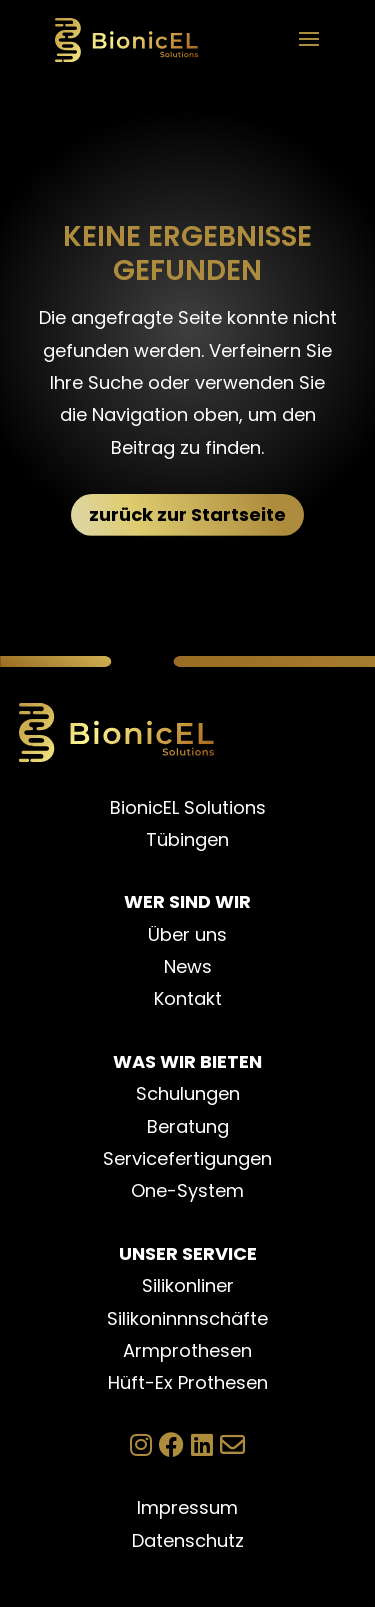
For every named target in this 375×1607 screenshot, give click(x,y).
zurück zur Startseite (187, 514)
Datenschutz (188, 1540)
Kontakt (188, 998)
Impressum (187, 1507)
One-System (187, 1190)
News (188, 966)
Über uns (187, 934)
